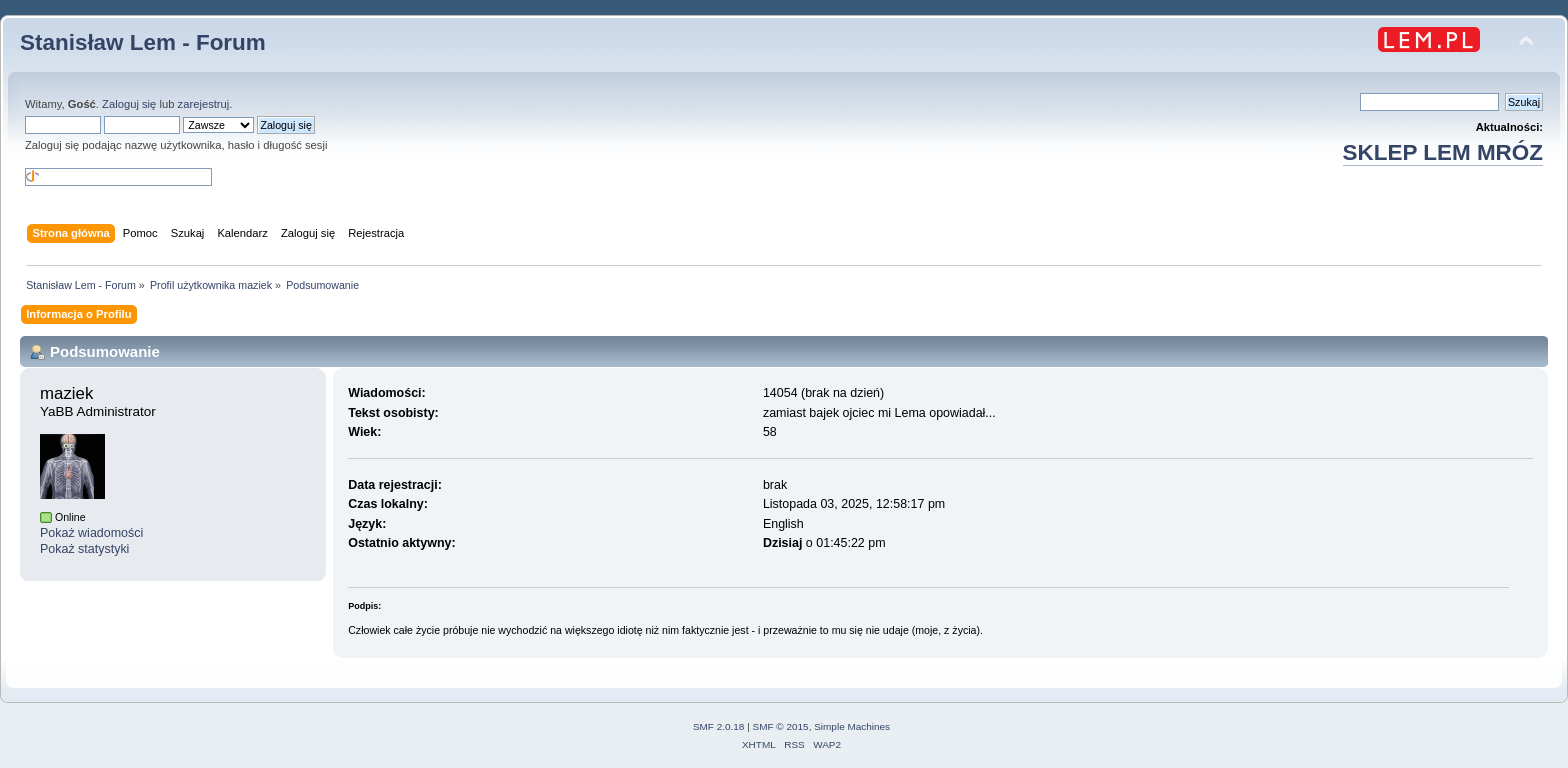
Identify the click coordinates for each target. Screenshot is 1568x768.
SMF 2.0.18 (719, 726)
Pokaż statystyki (84, 549)
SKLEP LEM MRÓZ (1443, 152)
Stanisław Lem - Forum (143, 42)
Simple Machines (852, 726)
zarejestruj (204, 104)
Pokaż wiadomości (91, 533)
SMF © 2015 (781, 726)
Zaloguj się (129, 104)
